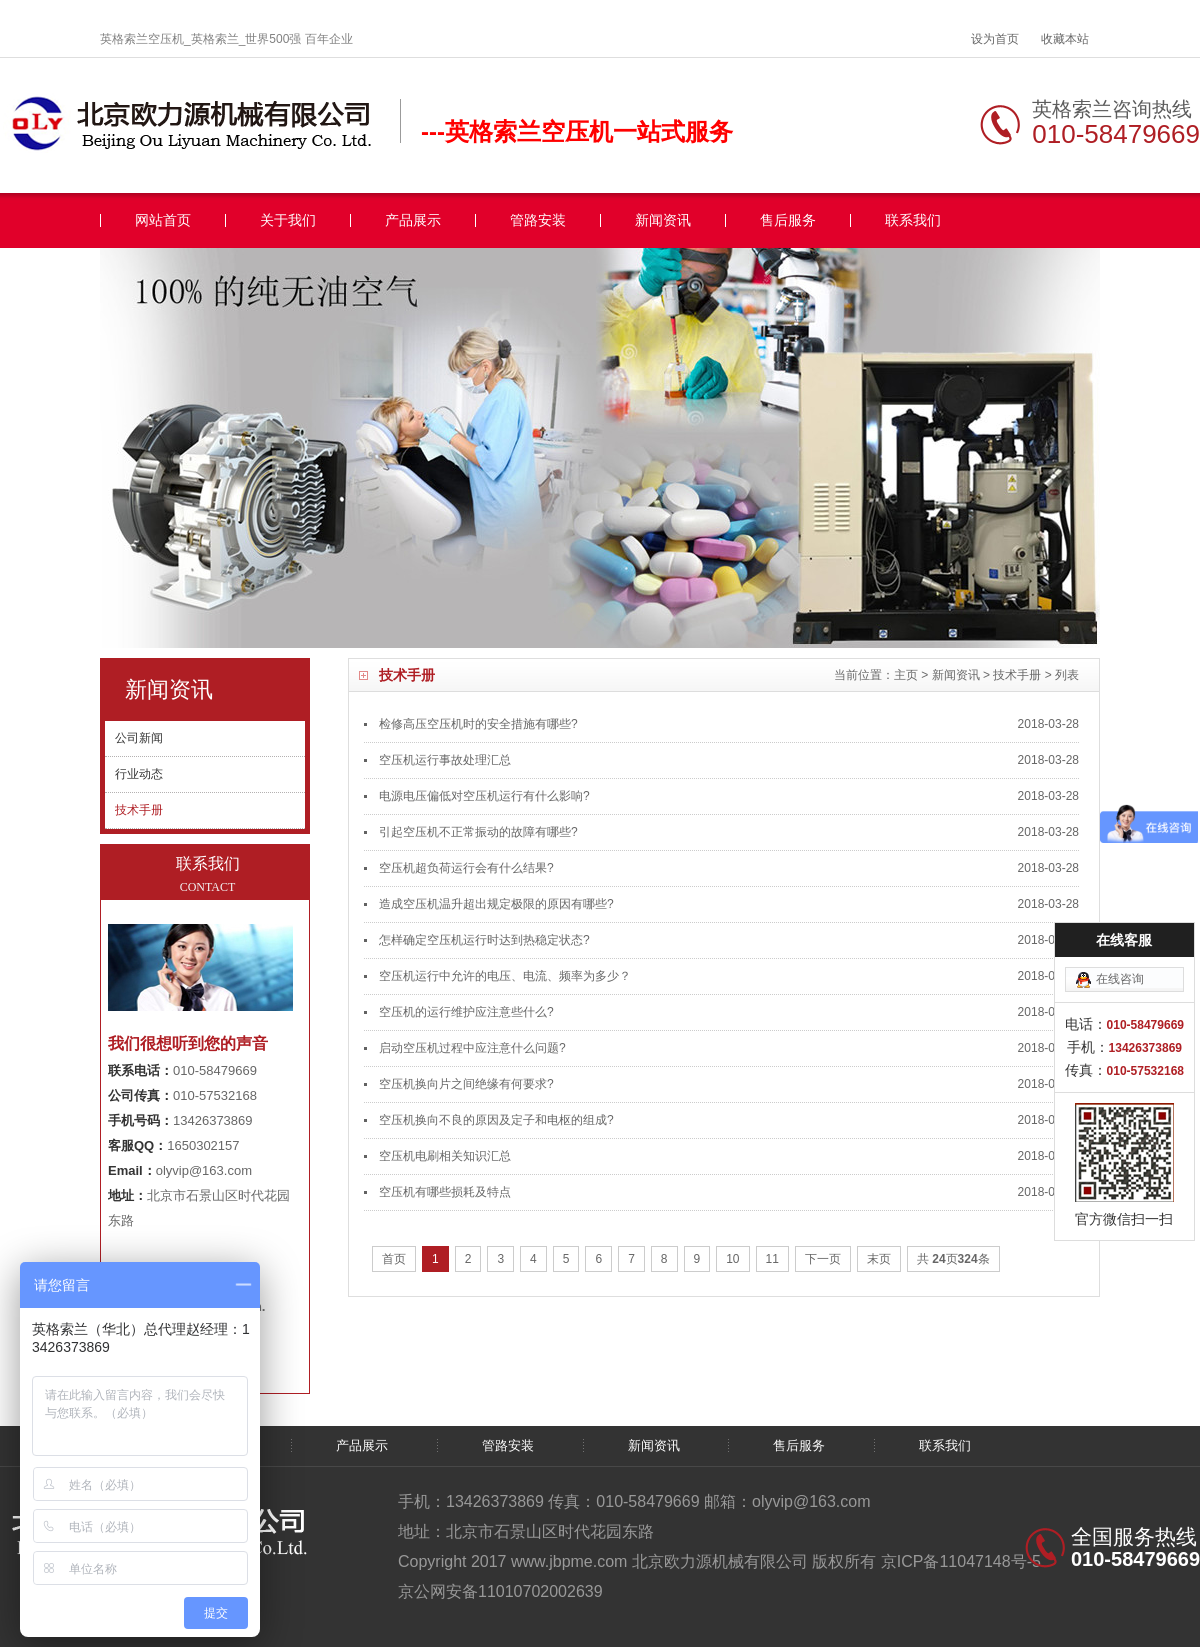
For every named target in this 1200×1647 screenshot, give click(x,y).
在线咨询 (1120, 979)
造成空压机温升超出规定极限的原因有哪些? (496, 904)
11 (772, 1259)
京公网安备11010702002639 (500, 1591)
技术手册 (1017, 675)
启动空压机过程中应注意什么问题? (472, 1048)
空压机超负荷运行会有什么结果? (466, 868)
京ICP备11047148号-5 (961, 1561)
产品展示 (413, 220)
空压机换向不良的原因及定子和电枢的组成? (496, 1120)
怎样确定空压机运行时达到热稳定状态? (484, 940)
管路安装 (538, 220)
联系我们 (913, 220)
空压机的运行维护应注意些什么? (466, 1012)
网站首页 (163, 220)
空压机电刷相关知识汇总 (445, 1156)
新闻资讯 (663, 220)
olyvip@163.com (204, 1170)
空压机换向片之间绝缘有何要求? (466, 1084)
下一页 (823, 1259)
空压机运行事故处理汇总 (445, 760)
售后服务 (788, 220)
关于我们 (288, 220)
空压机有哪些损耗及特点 (445, 1192)
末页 (879, 1259)
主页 (906, 675)
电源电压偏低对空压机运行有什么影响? (484, 796)
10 (732, 1259)
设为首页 (995, 39)
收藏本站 (1065, 39)
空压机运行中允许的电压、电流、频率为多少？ (505, 976)
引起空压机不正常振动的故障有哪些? (478, 832)
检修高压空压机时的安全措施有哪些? (478, 724)
